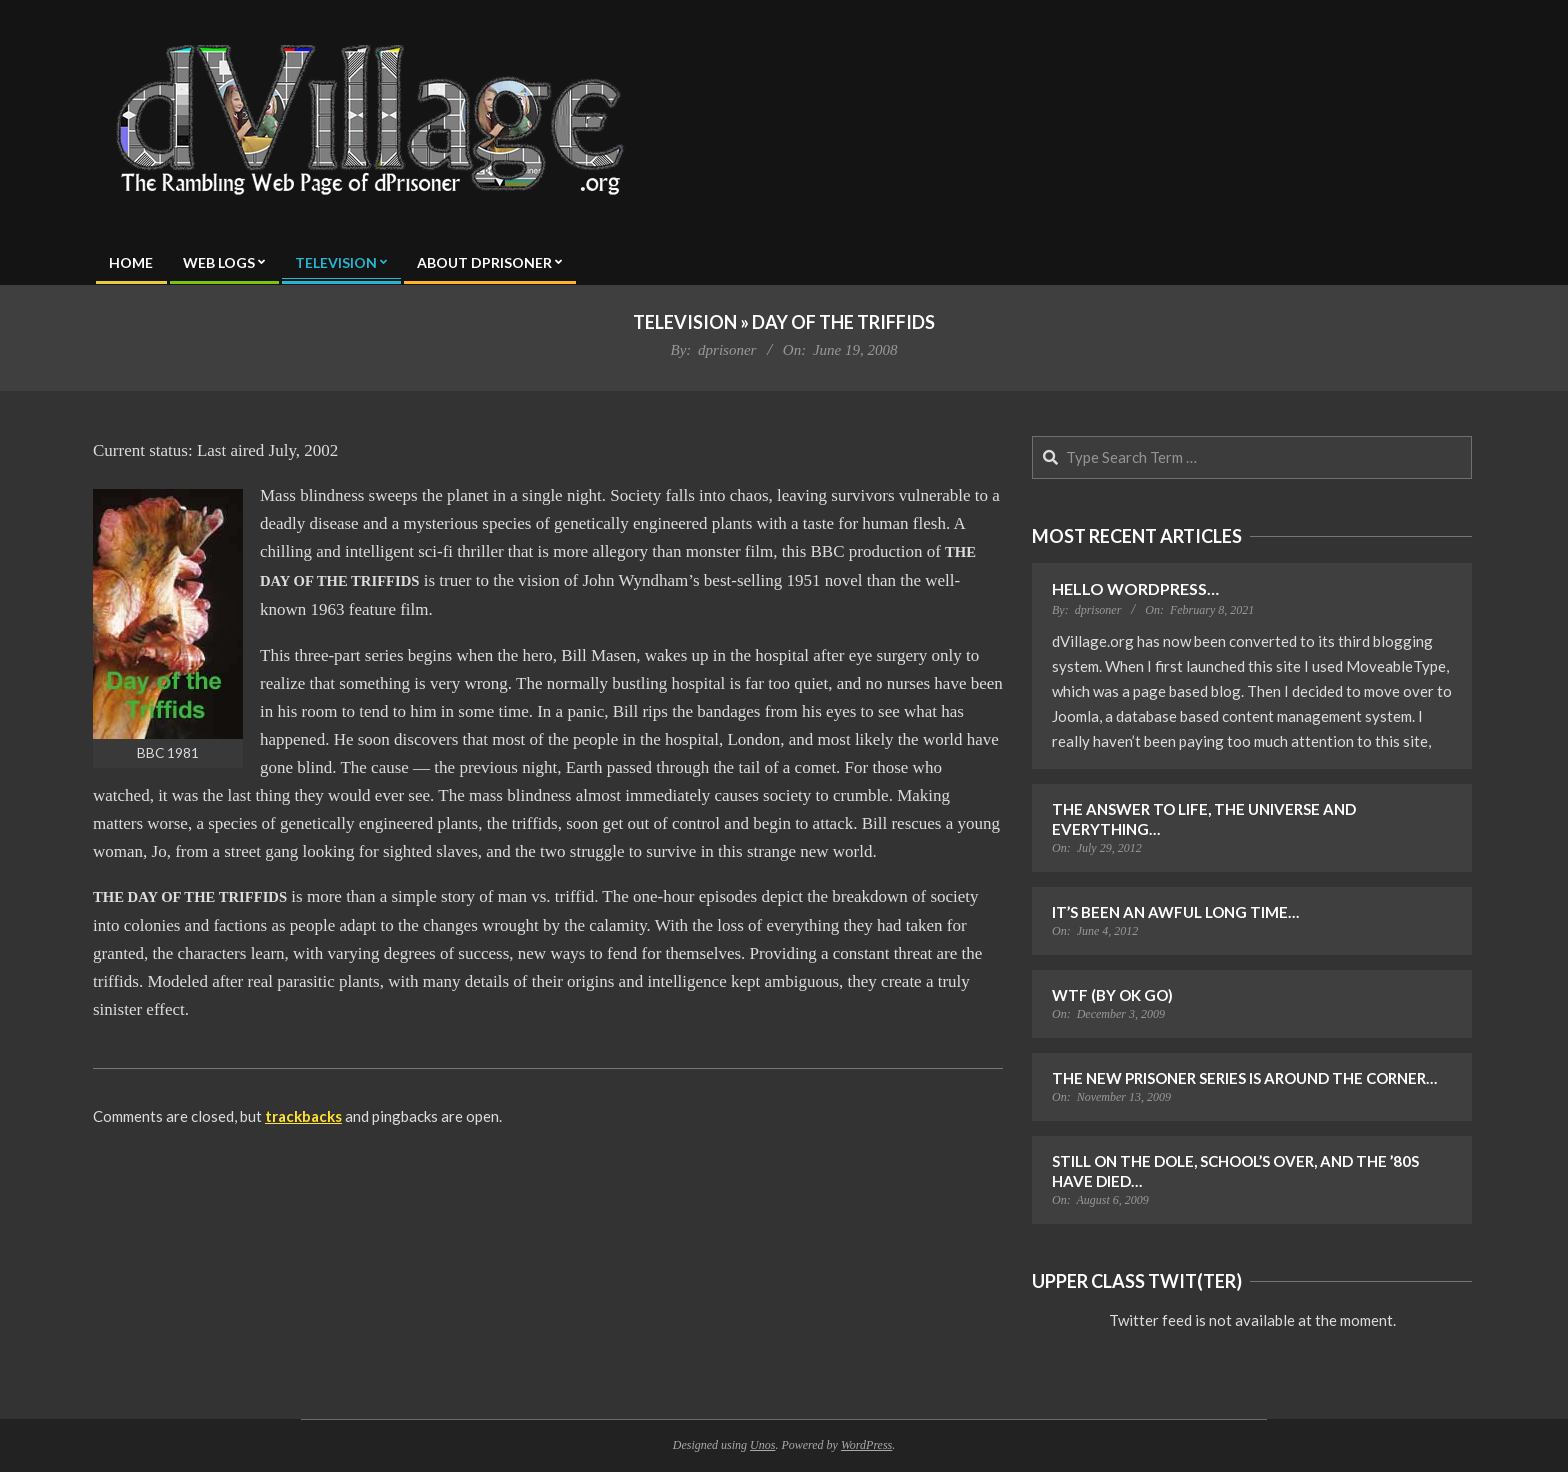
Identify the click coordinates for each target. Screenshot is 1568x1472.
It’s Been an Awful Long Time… (1175, 912)
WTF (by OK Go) (1112, 995)
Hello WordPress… (1135, 588)
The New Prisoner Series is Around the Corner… (1244, 1078)
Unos (762, 1445)
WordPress (866, 1445)
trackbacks (303, 1116)
